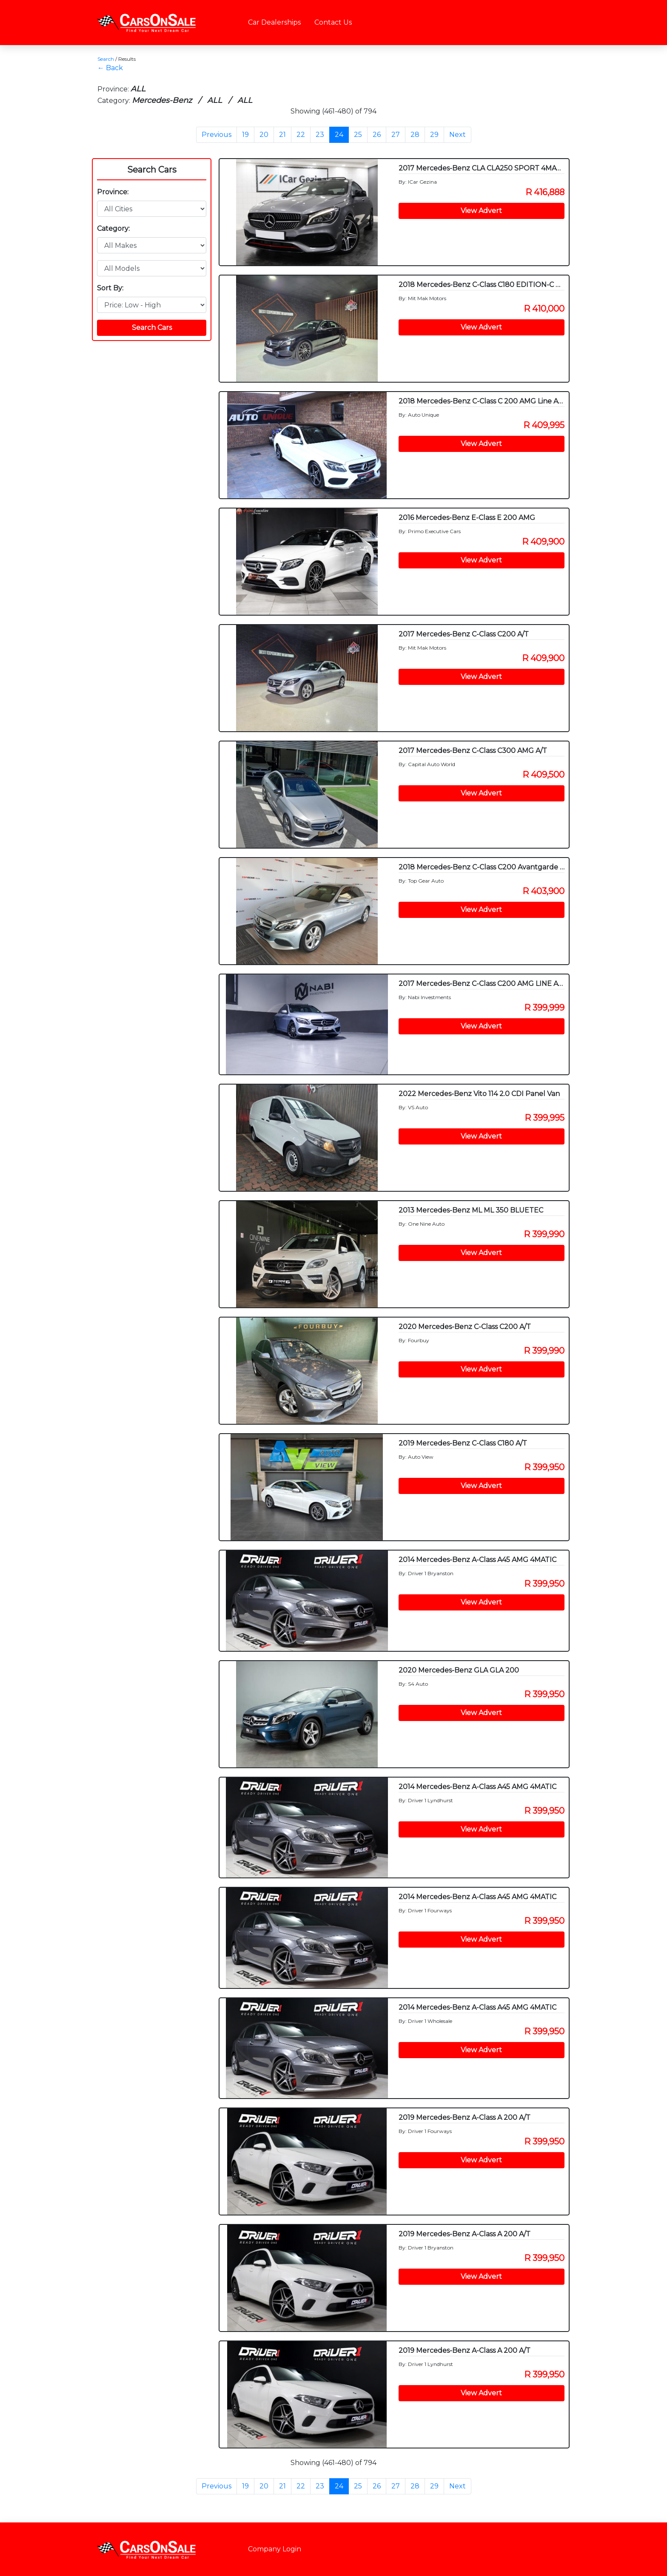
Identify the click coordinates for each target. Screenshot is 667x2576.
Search (105, 59)
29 (434, 135)
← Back (110, 68)
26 (377, 135)
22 (300, 135)
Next (457, 135)
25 (358, 135)
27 (395, 135)
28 (414, 135)
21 (282, 135)
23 (320, 135)
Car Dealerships (274, 22)
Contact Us (333, 22)
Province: (112, 192)
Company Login (274, 2549)
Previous (216, 135)
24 (339, 135)
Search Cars (152, 170)
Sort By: (110, 288)
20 (263, 135)
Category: (113, 228)
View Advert (481, 211)
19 (245, 135)
